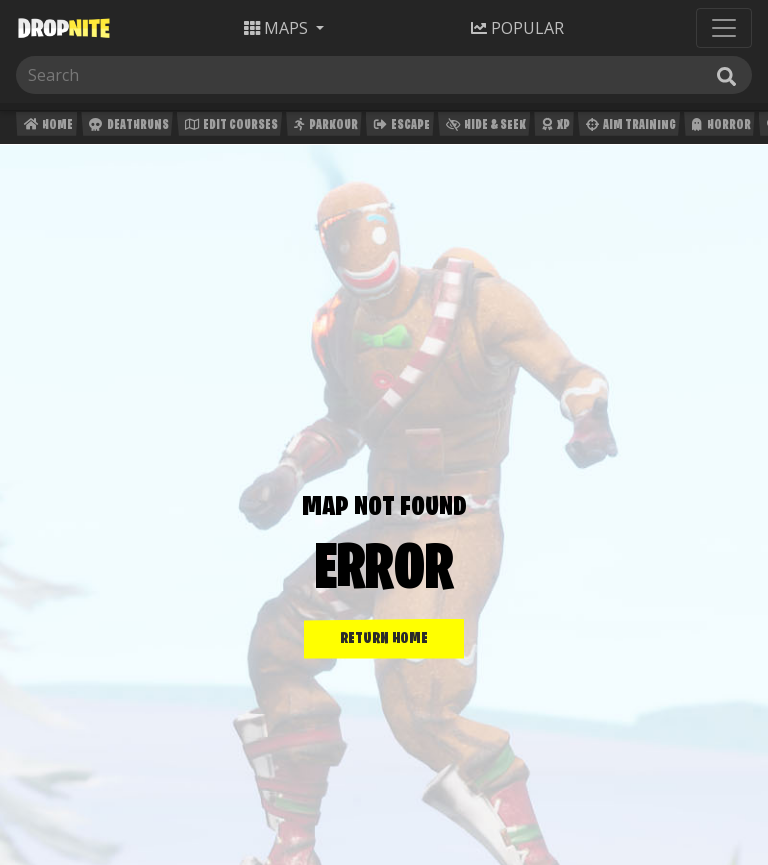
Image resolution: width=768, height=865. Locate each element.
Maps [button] (278, 28)
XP (553, 127)
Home (46, 127)
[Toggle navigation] (724, 28)
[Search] (117, 75)
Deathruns (126, 127)
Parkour (323, 127)
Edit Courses (229, 127)
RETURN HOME (384, 639)
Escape (400, 127)
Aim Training (629, 127)
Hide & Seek (484, 127)
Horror (719, 127)
